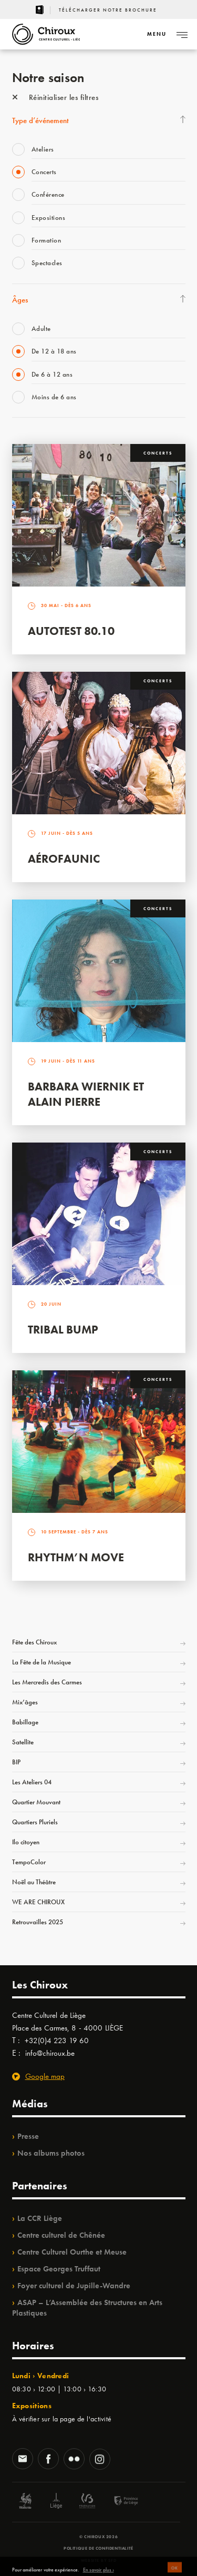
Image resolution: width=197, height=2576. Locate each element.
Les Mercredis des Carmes (47, 1682)
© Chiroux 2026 (98, 2536)
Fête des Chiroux (34, 1642)
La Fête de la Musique (41, 1662)
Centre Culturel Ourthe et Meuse (72, 2252)
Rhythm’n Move (76, 1557)
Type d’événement (40, 120)
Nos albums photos (51, 2153)
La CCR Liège (39, 2218)
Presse (28, 2136)
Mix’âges (25, 1702)
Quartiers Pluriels (35, 1821)
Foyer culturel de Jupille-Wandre (73, 2285)
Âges (20, 300)
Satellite (23, 1741)
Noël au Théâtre (34, 1881)
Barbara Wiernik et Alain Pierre (86, 1094)
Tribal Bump (63, 1329)
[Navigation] (156, 34)
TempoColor (29, 1861)
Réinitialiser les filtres (55, 97)
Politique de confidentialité (98, 2548)
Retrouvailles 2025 (37, 1921)
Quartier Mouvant (36, 1801)
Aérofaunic (64, 858)
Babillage (25, 1722)
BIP (16, 1761)
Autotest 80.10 (71, 631)
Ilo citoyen (25, 1841)
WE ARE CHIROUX (38, 1901)
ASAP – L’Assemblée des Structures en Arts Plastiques (87, 2307)
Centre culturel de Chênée (61, 2235)
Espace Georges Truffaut (58, 2269)
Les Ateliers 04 (31, 1781)
